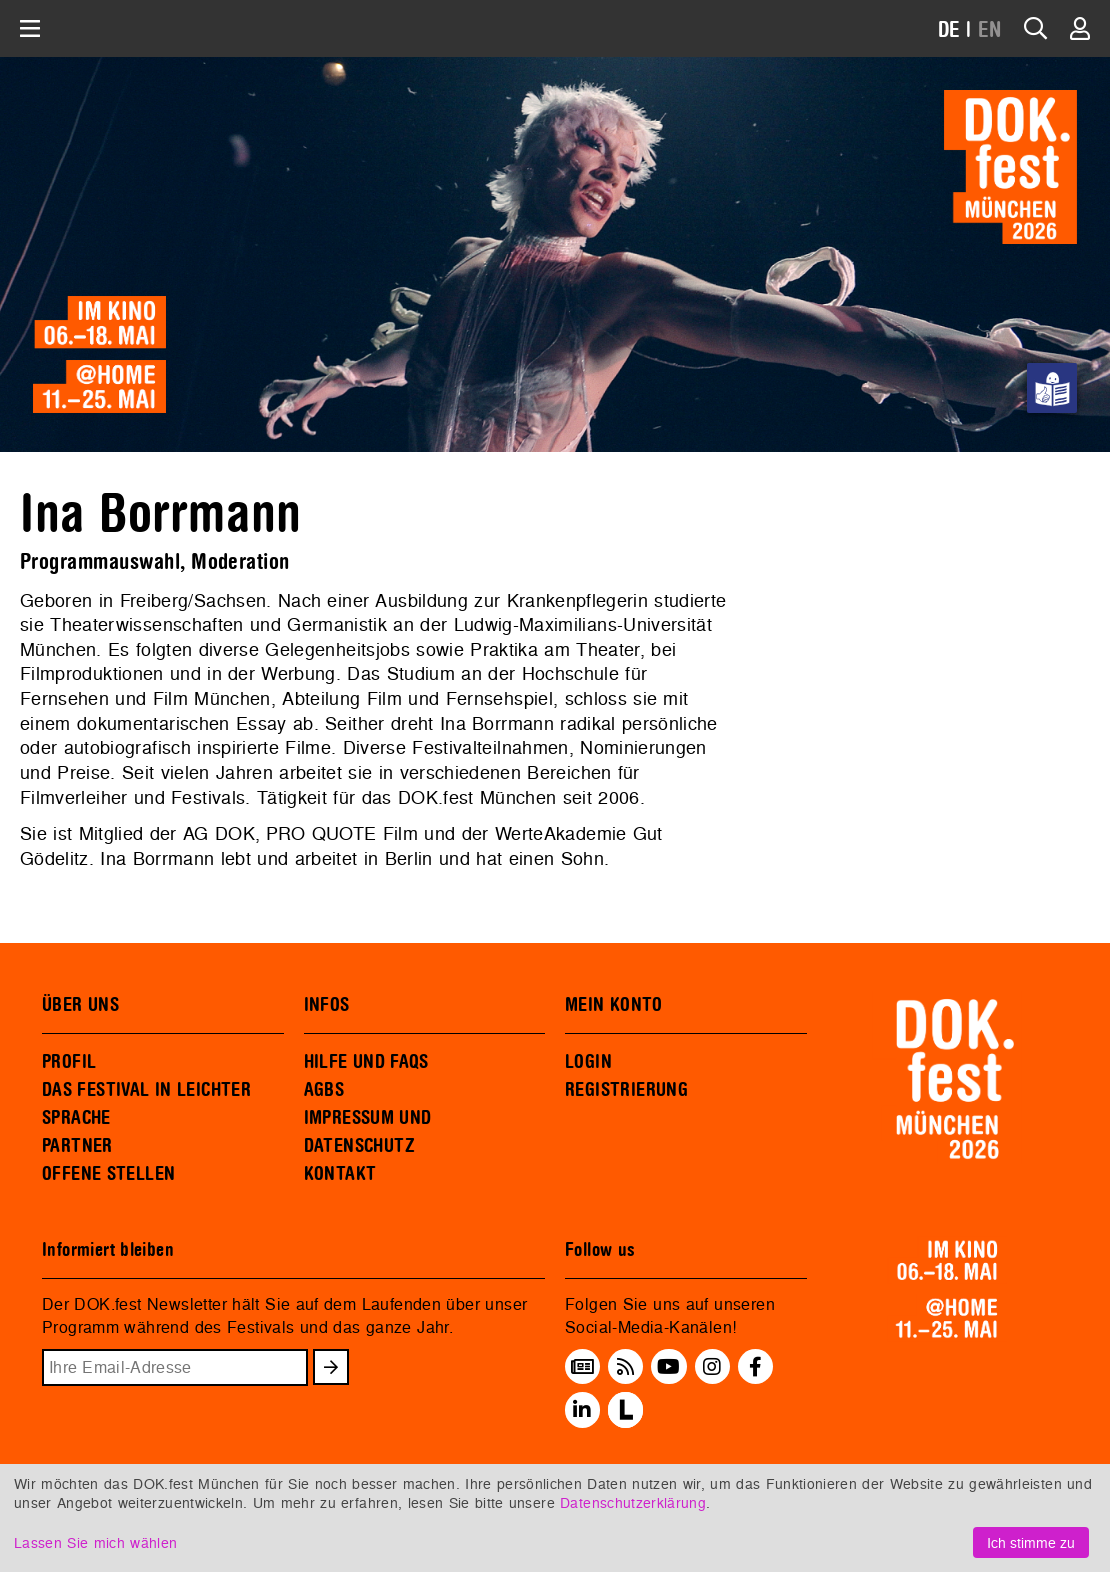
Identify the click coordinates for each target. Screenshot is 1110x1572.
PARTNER (77, 1146)
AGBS (324, 1090)
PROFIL (69, 1062)
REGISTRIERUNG (626, 1090)
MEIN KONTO (614, 1005)
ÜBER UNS (80, 1005)
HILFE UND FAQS (366, 1062)
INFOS (327, 1005)
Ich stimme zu (1031, 1542)
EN (990, 30)
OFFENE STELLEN (108, 1174)
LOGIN (588, 1062)
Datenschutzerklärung (633, 1502)
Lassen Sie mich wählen (95, 1542)
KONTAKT (340, 1174)
